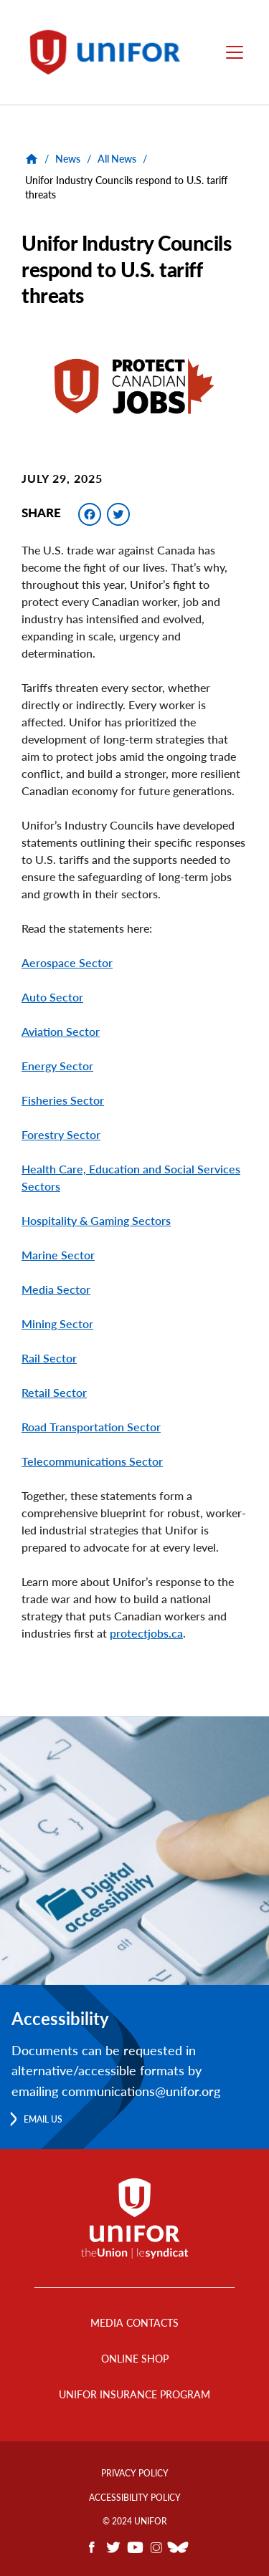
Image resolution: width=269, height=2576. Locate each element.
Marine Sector (58, 1254)
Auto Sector (52, 997)
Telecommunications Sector (92, 1461)
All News (117, 159)
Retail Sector (54, 1392)
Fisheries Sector (63, 1100)
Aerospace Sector (67, 962)
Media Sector (56, 1289)
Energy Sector (57, 1065)
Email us (43, 2119)
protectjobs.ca (146, 1633)
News (67, 159)
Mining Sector (57, 1323)
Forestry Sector (61, 1134)
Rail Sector (49, 1358)
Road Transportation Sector (91, 1426)
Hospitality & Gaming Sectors (96, 1220)
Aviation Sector (61, 1031)
